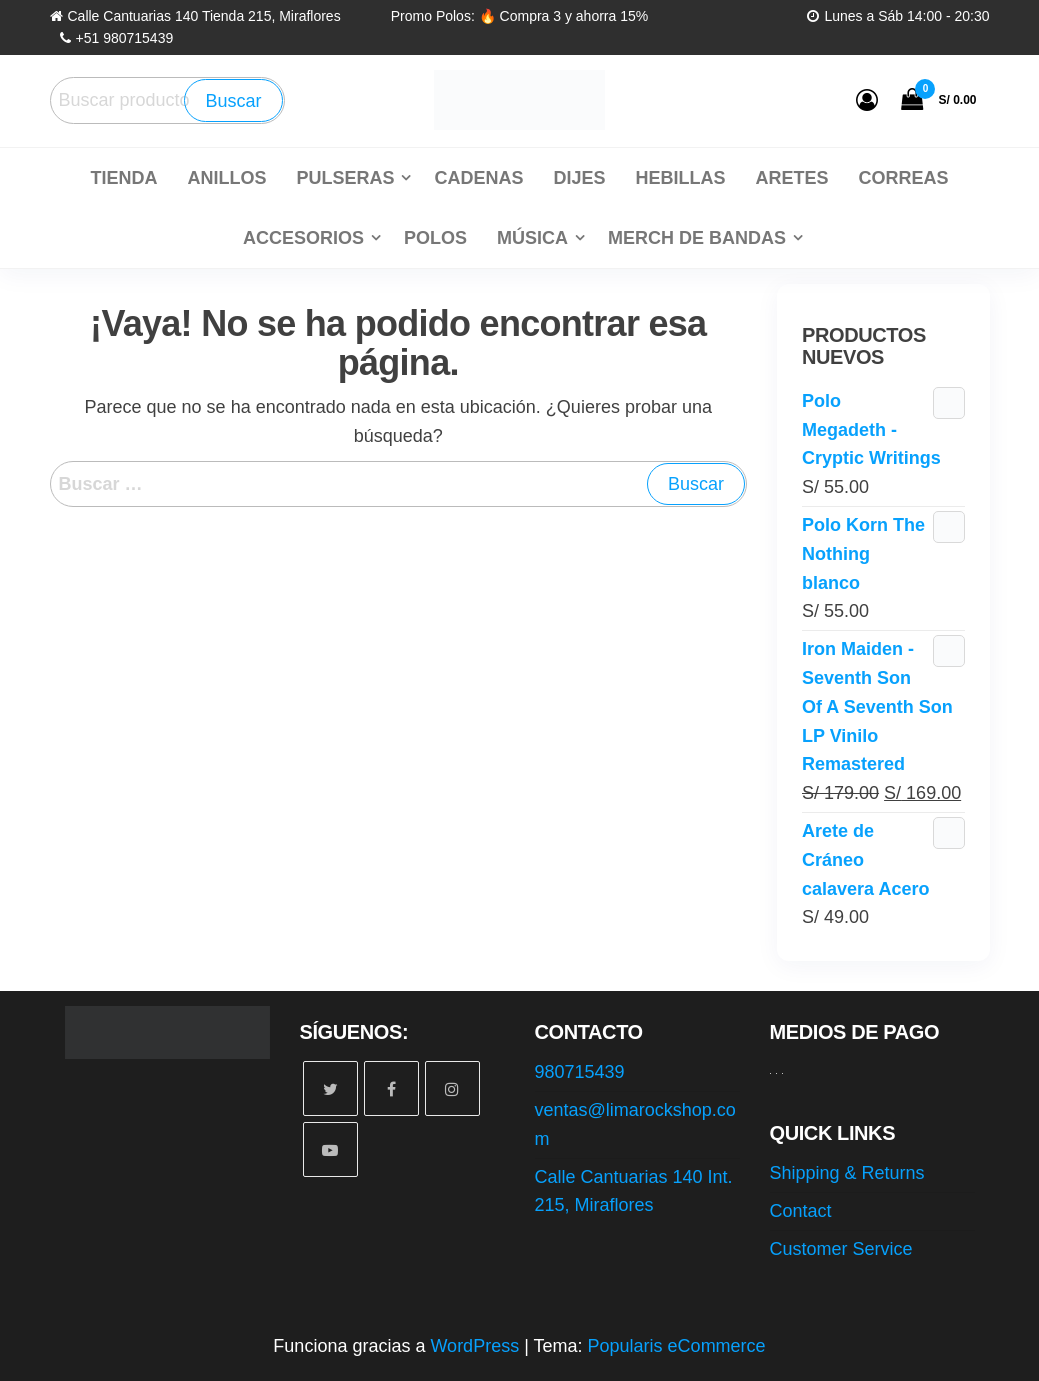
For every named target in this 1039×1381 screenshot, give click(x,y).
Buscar (233, 101)
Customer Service (841, 1249)
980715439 (580, 1072)
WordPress (474, 1346)
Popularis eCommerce (677, 1346)
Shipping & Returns (847, 1173)
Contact (801, 1211)
